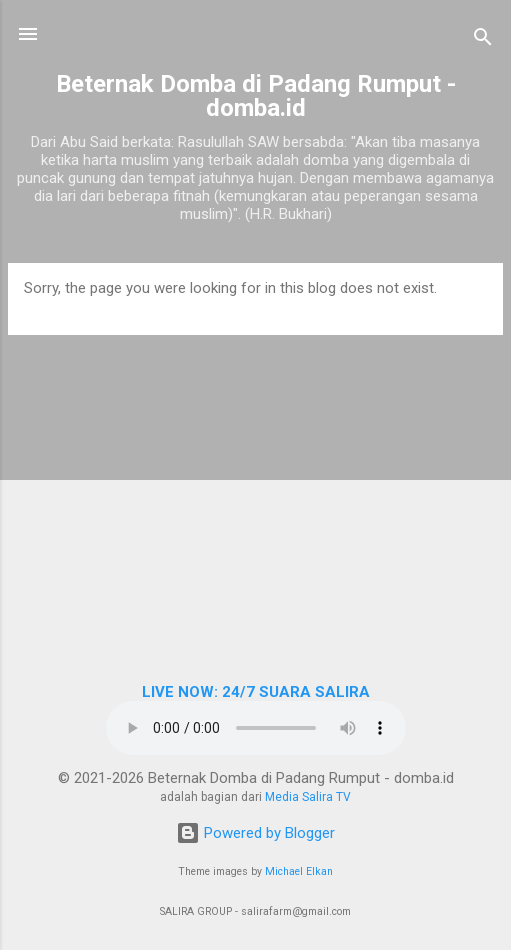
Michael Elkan (299, 871)
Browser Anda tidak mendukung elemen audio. (256, 728)
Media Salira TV (308, 797)
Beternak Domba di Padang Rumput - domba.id (256, 96)
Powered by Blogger (255, 833)
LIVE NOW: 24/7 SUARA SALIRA (256, 692)
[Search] (483, 40)
